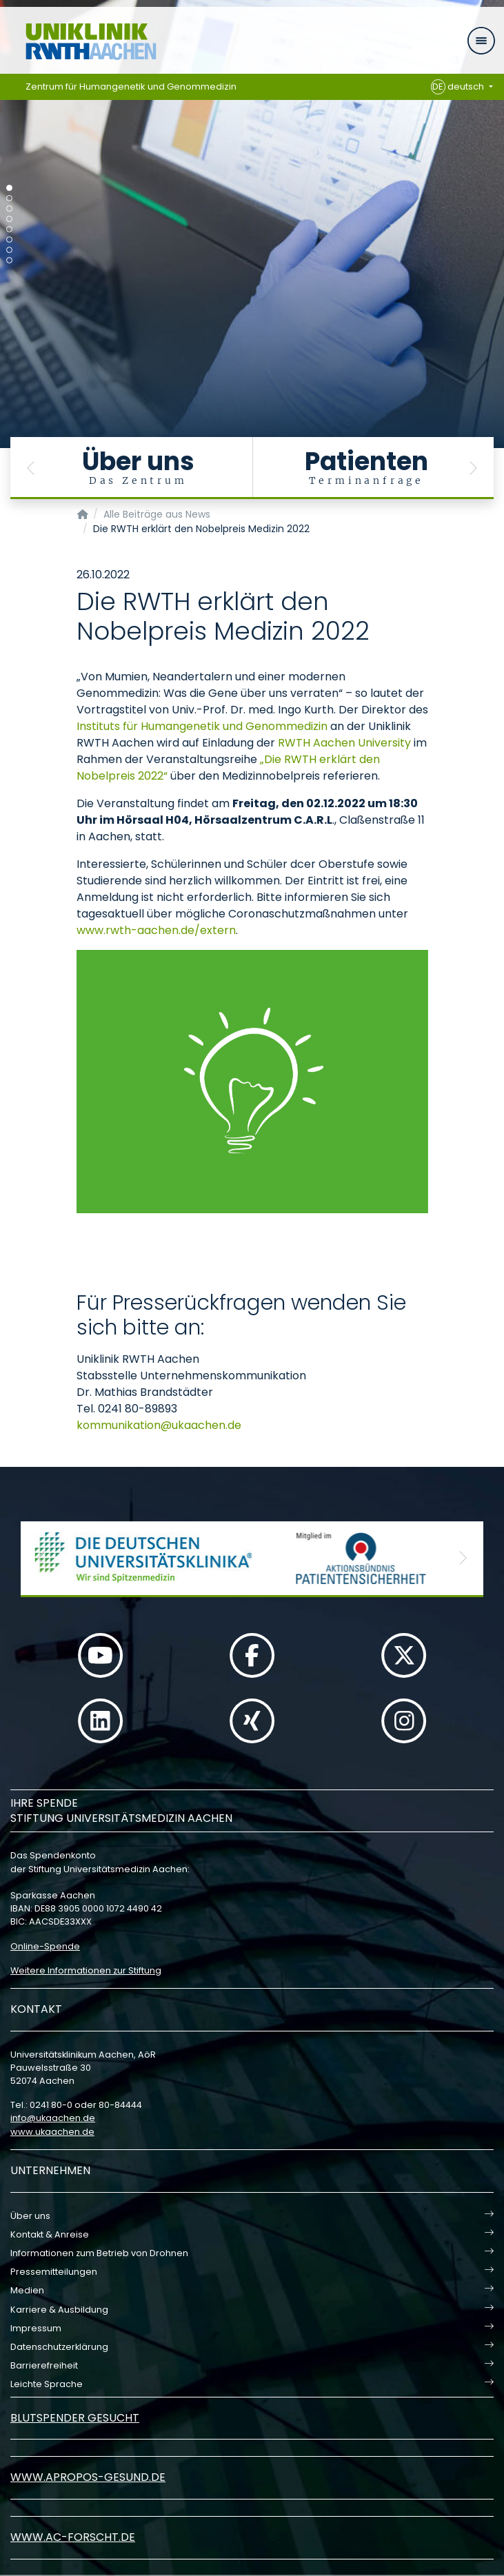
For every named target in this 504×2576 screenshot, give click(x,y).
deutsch (459, 86)
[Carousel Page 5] (9, 229)
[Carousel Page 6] (9, 239)
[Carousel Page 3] (9, 208)
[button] (31, 468)
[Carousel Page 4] (9, 219)
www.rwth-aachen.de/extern (156, 930)
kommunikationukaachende (159, 1425)
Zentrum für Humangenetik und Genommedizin (131, 86)
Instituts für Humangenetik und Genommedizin (202, 726)
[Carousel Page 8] (9, 260)
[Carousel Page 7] (9, 250)
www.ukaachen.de (52, 2132)
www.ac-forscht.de (72, 2537)
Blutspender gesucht (74, 2418)
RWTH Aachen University (344, 743)
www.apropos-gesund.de (87, 2477)
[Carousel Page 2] (9, 198)
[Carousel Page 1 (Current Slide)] (9, 188)
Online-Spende (45, 1946)
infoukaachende (52, 2118)
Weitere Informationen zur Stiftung (85, 1970)
